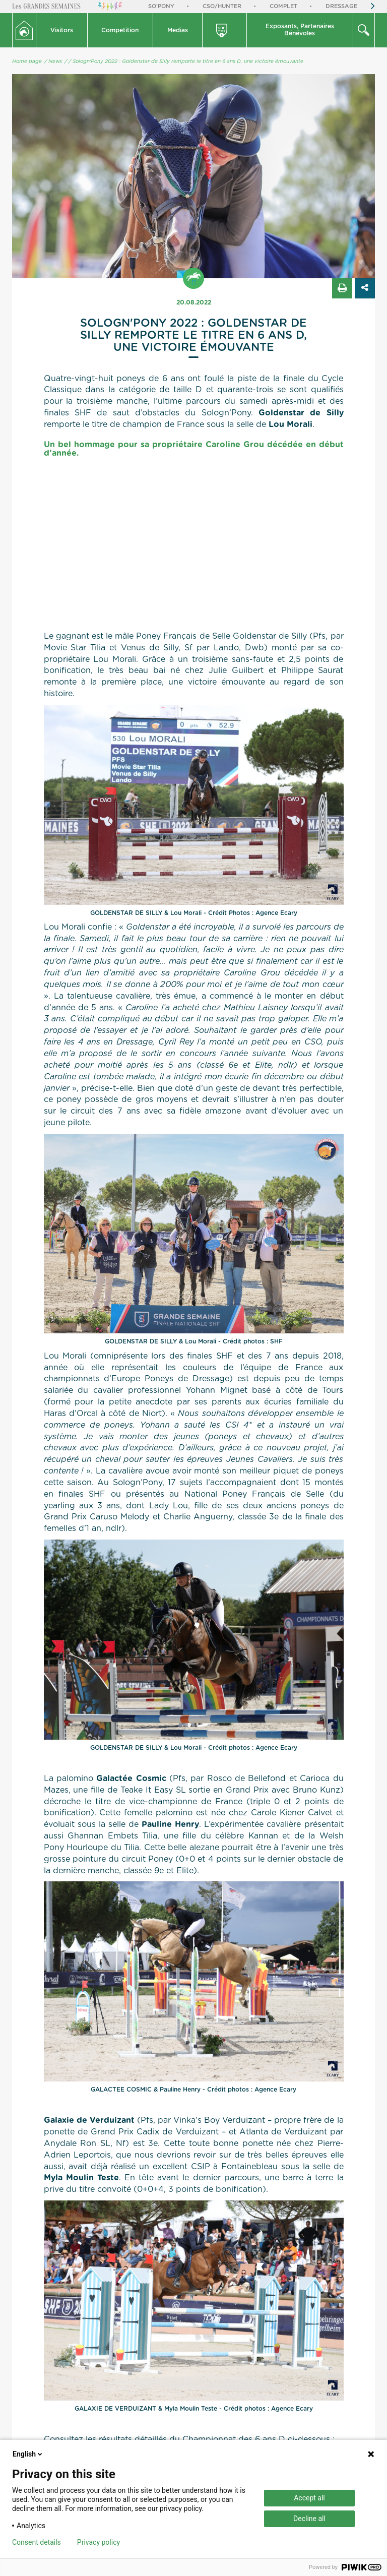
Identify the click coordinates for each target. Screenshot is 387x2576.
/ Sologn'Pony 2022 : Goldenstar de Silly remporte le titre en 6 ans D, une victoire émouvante (186, 61)
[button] (62, 30)
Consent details (36, 2542)
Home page (27, 61)
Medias (177, 30)
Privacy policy (98, 2542)
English (28, 2454)
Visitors (61, 30)
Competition (120, 30)
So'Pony (161, 6)
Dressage (341, 6)
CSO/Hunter (222, 6)
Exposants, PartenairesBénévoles (300, 29)
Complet (283, 6)
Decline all (309, 2518)
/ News (53, 61)
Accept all (309, 2498)
